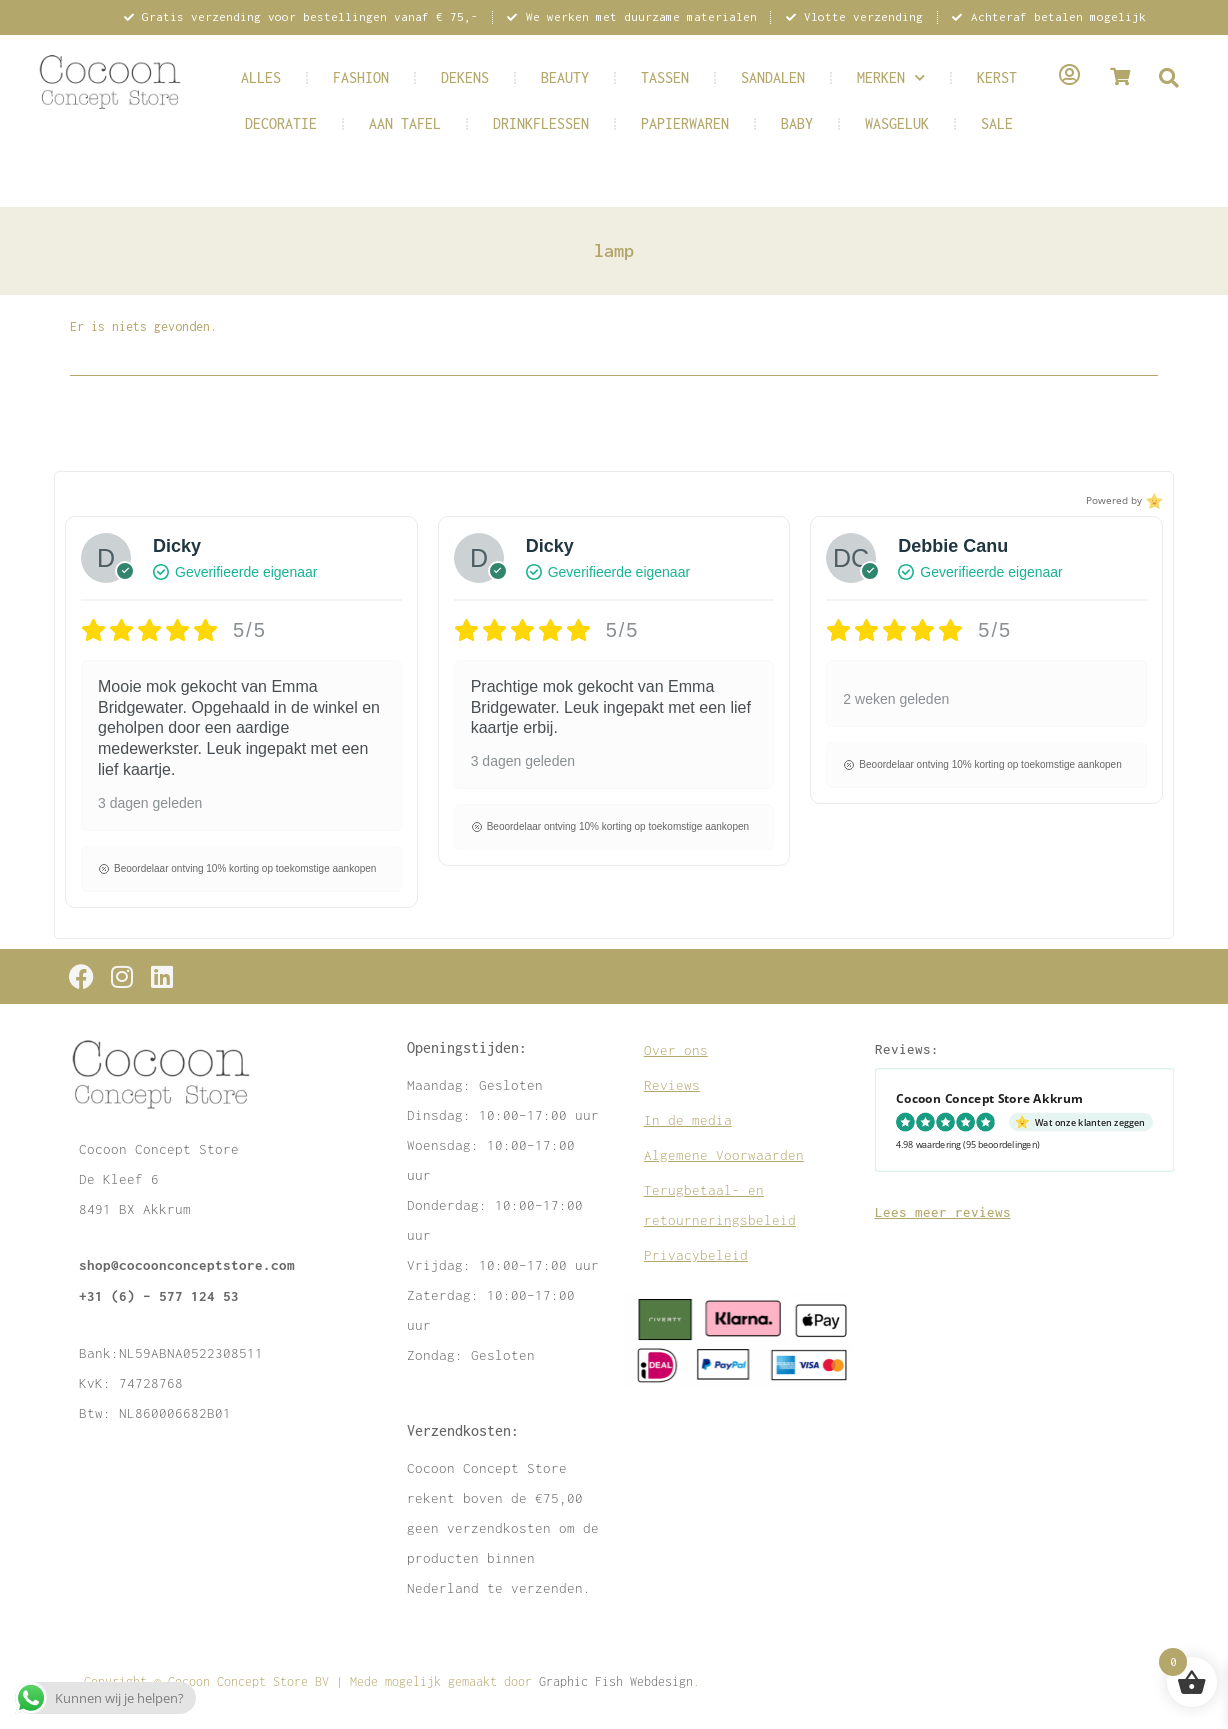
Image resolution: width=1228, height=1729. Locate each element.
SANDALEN (773, 77)
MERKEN (891, 77)
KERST (997, 77)
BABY (797, 123)
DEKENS (465, 77)
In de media (688, 1120)
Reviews (672, 1085)
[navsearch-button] (1169, 79)
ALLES (261, 77)
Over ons (676, 1050)
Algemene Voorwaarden (724, 1155)
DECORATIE (281, 123)
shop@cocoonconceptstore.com (187, 1265)
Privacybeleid (696, 1255)
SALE (997, 123)
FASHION (361, 77)
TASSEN (665, 77)
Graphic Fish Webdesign (616, 1681)
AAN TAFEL (405, 123)
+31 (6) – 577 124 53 (159, 1295)
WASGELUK (897, 123)
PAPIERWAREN (685, 123)
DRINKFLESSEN (541, 123)
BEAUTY (565, 77)
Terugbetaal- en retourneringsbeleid (720, 1205)
